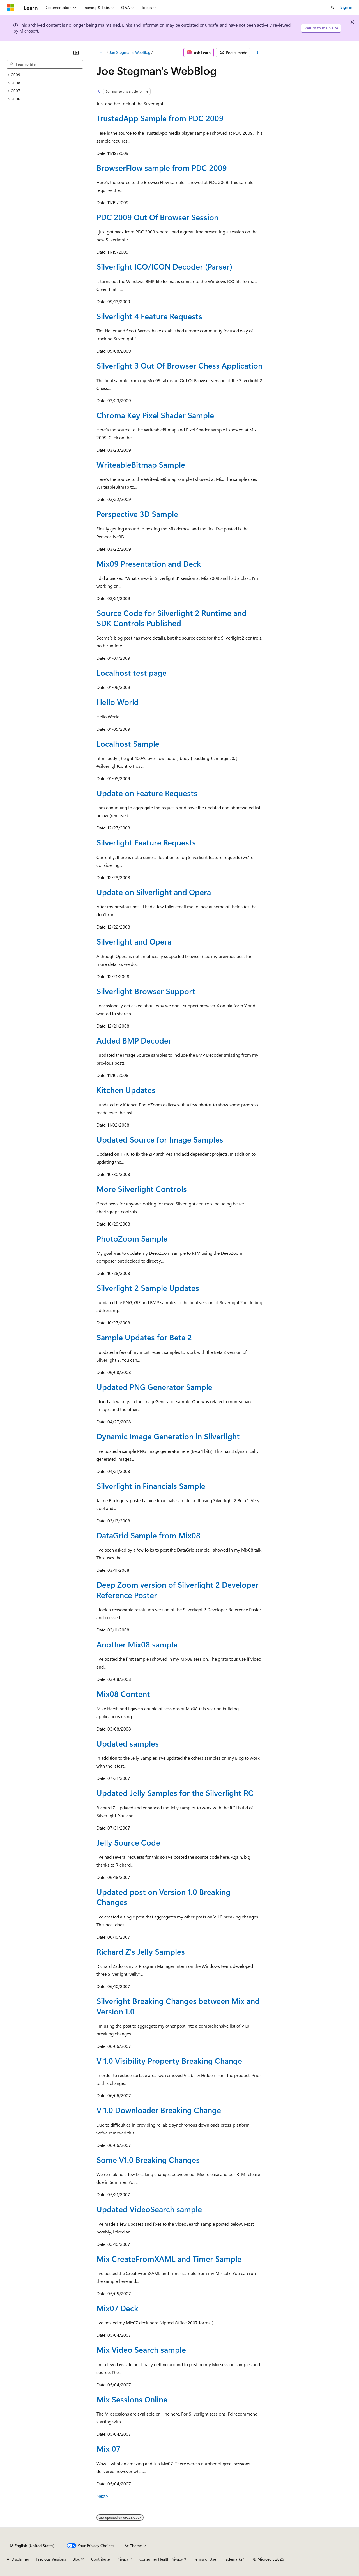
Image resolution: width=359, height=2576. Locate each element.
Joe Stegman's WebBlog (129, 52)
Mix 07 (108, 2448)
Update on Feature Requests (146, 793)
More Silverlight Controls (141, 1189)
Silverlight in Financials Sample (150, 1486)
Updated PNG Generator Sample (154, 1387)
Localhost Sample (127, 743)
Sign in (346, 7)
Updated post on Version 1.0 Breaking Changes (163, 1896)
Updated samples (127, 1743)
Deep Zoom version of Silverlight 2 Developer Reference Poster (177, 1589)
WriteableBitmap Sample (140, 464)
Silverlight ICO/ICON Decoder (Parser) (164, 266)
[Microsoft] (10, 7)
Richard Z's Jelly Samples (140, 1951)
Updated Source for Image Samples (159, 1139)
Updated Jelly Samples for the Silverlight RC (175, 1792)
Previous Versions (51, 2559)
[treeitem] (45, 75)
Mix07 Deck (117, 2308)
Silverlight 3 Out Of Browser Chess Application (179, 365)
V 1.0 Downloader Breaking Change (158, 2110)
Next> (102, 2496)
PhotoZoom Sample (131, 1238)
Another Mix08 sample (137, 1644)
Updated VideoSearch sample (149, 2209)
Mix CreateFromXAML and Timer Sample (168, 2258)
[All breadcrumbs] (101, 52)
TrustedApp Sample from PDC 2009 (160, 118)
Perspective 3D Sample (137, 514)
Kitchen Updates (125, 1089)
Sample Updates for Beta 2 (144, 1337)
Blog (76, 2559)
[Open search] (332, 8)
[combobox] (45, 64)
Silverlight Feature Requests (146, 842)
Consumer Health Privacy (161, 2559)
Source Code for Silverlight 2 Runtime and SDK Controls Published (171, 618)
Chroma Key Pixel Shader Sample (155, 415)
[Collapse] (76, 53)
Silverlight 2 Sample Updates (147, 1288)
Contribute (100, 2559)
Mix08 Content (123, 1693)
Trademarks (232, 2559)
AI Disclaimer (18, 2559)
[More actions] (258, 52)
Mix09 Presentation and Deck (148, 563)
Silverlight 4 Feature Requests (149, 316)
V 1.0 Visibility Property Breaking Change (169, 2060)
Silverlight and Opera (133, 941)
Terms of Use (205, 2559)
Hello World (117, 702)
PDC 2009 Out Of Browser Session (157, 217)
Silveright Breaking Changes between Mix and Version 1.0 (178, 2006)
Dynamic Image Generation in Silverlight (168, 1436)
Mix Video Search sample (141, 2349)
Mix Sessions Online (131, 2399)
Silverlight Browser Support (145, 991)
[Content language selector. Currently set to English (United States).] (32, 2545)
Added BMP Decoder (133, 1040)
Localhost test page (131, 672)
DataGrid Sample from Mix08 (148, 1535)
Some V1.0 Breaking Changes (148, 2159)
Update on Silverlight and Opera (153, 892)
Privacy (122, 2559)
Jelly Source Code (128, 1842)
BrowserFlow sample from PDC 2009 (161, 167)
